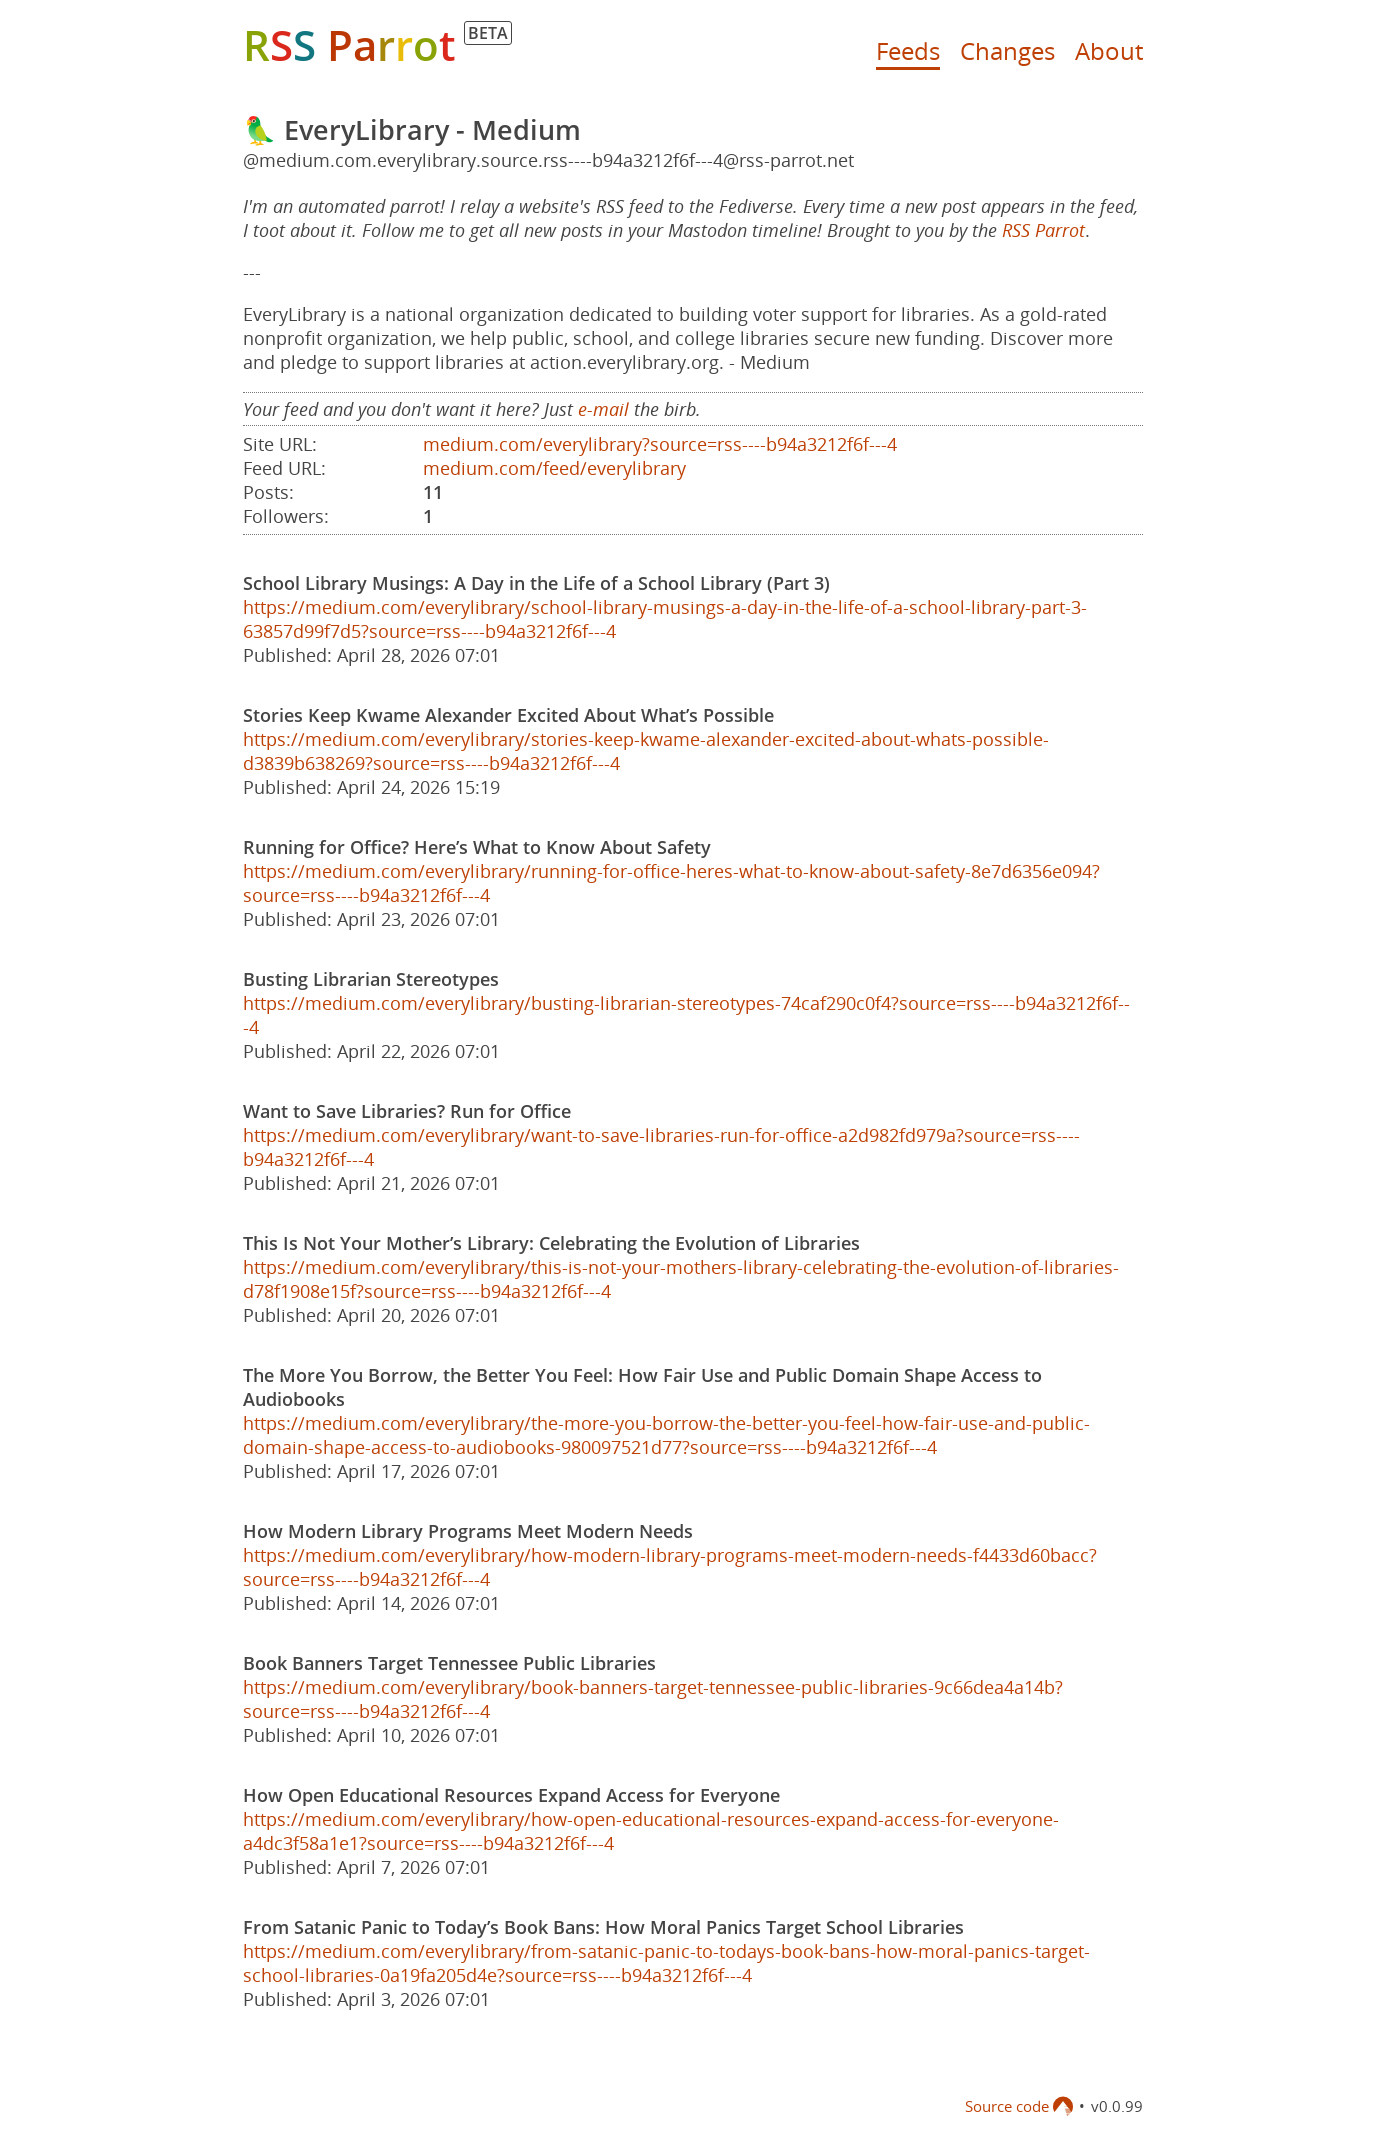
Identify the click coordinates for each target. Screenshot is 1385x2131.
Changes (1007, 50)
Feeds (908, 50)
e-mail (603, 409)
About (1109, 50)
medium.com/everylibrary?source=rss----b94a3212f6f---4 (660, 444)
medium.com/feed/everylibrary (554, 468)
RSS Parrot (1043, 230)
